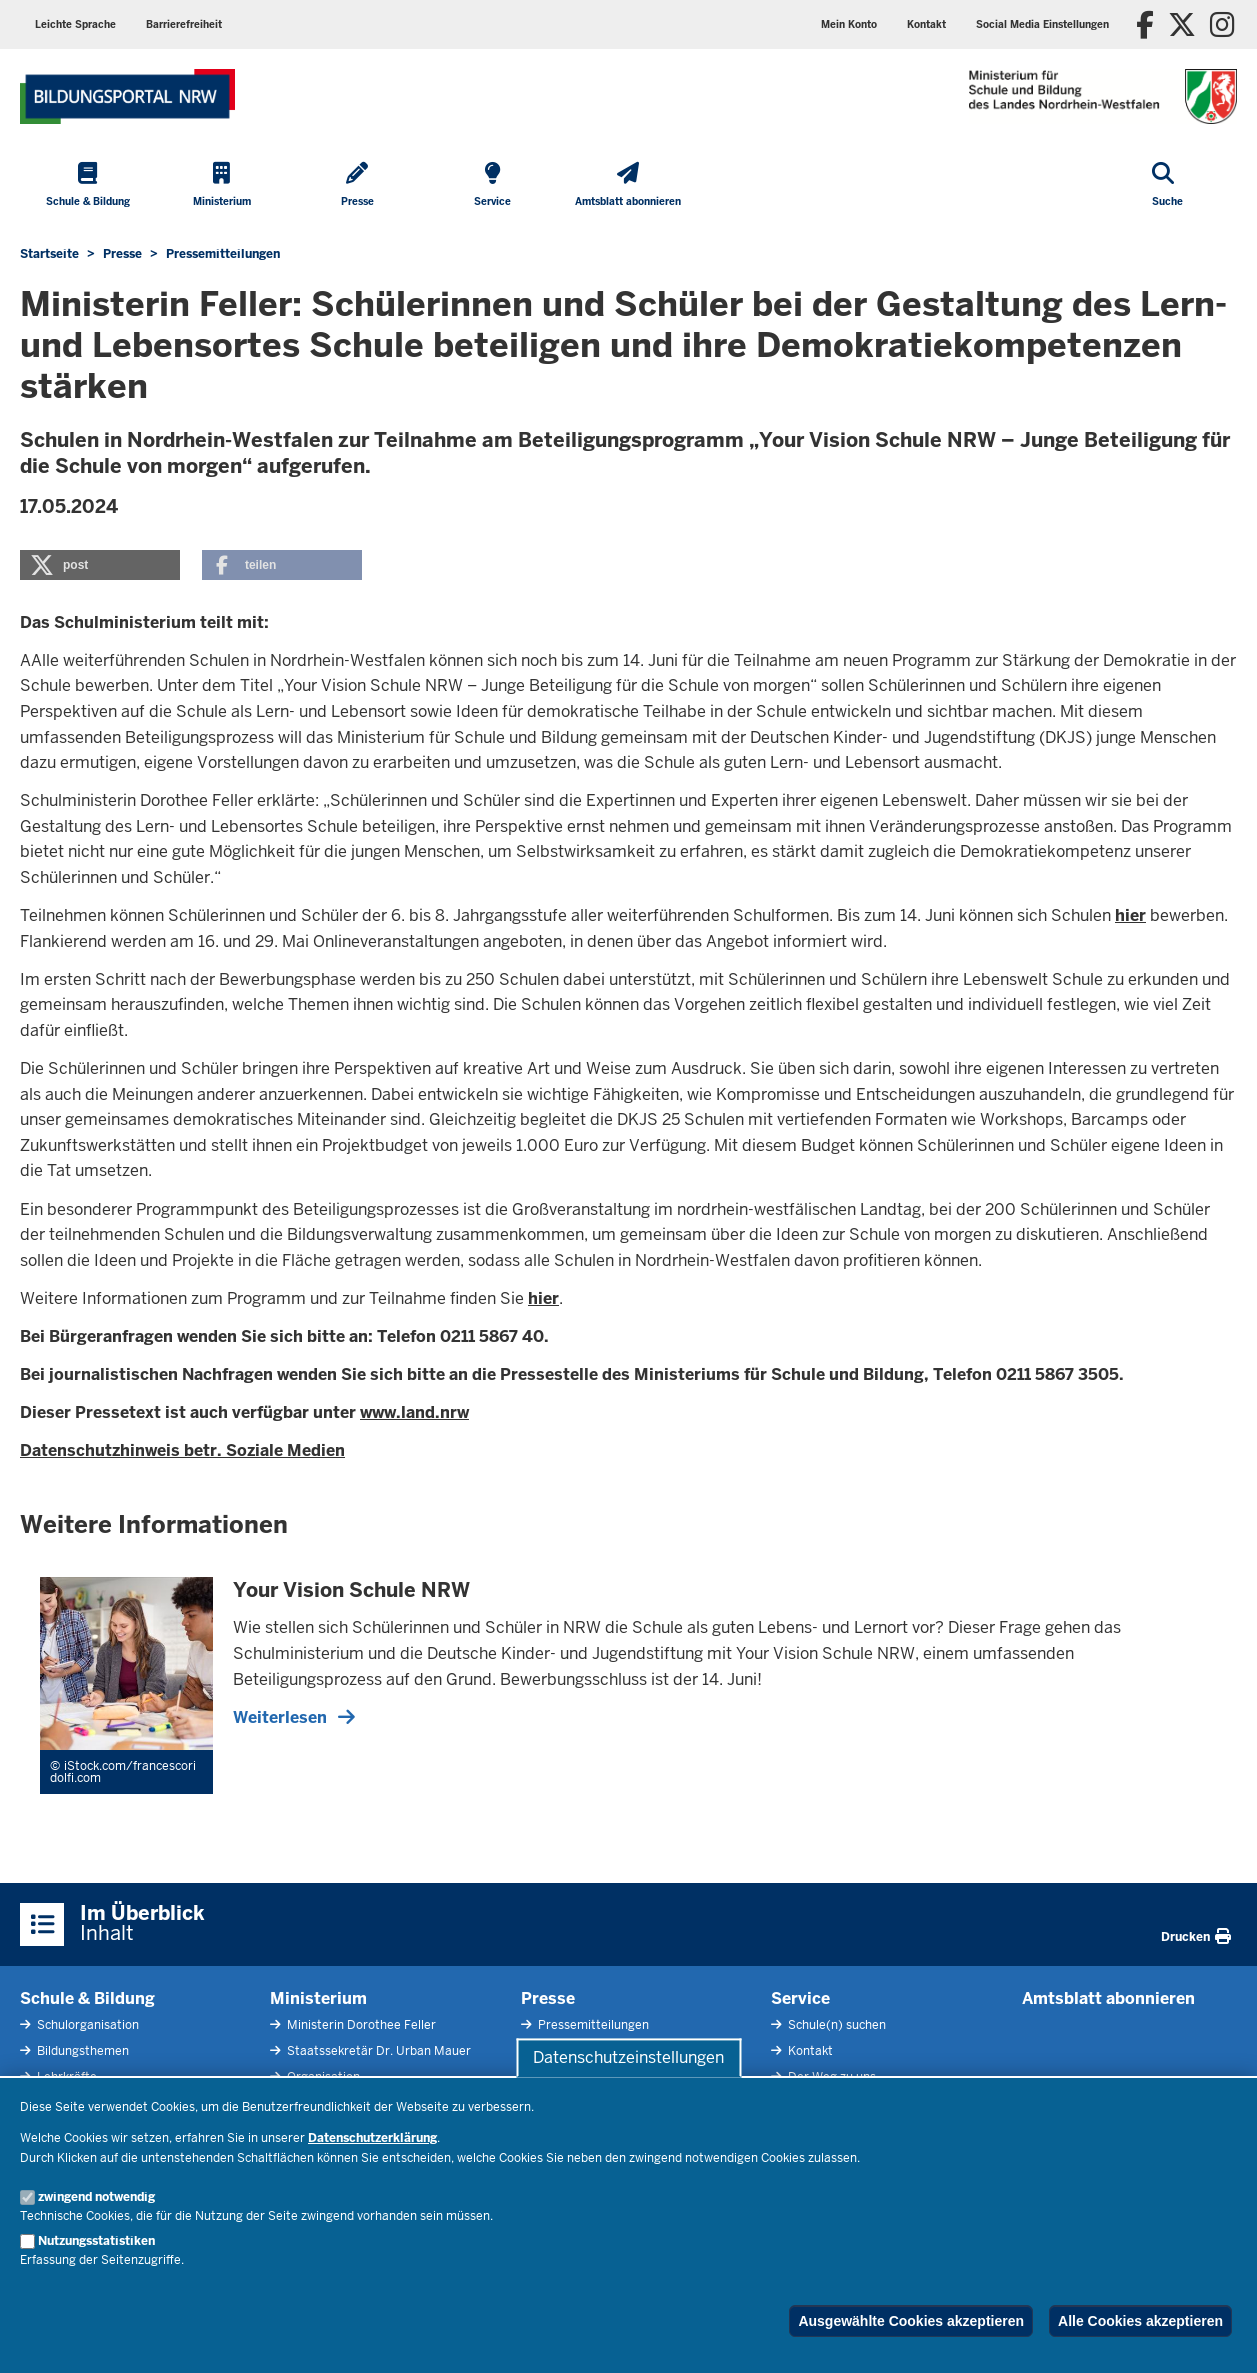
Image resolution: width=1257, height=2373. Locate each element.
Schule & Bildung (87, 1998)
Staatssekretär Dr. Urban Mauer (377, 2051)
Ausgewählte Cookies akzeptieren (911, 2321)
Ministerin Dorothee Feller (360, 2025)
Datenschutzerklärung (372, 2138)
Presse (548, 1998)
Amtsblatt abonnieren (1108, 1998)
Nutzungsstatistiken (96, 2241)
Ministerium (318, 1998)
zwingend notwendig (96, 2197)
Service (800, 1998)
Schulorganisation (86, 2025)
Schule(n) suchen (835, 2025)
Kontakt (809, 2051)
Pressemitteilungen (592, 2025)
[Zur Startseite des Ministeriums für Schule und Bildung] (127, 96)
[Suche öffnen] (1167, 186)
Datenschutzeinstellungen (628, 2057)
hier (1130, 915)
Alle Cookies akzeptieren (1140, 2321)
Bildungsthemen (81, 2051)
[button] (1042, 24)
